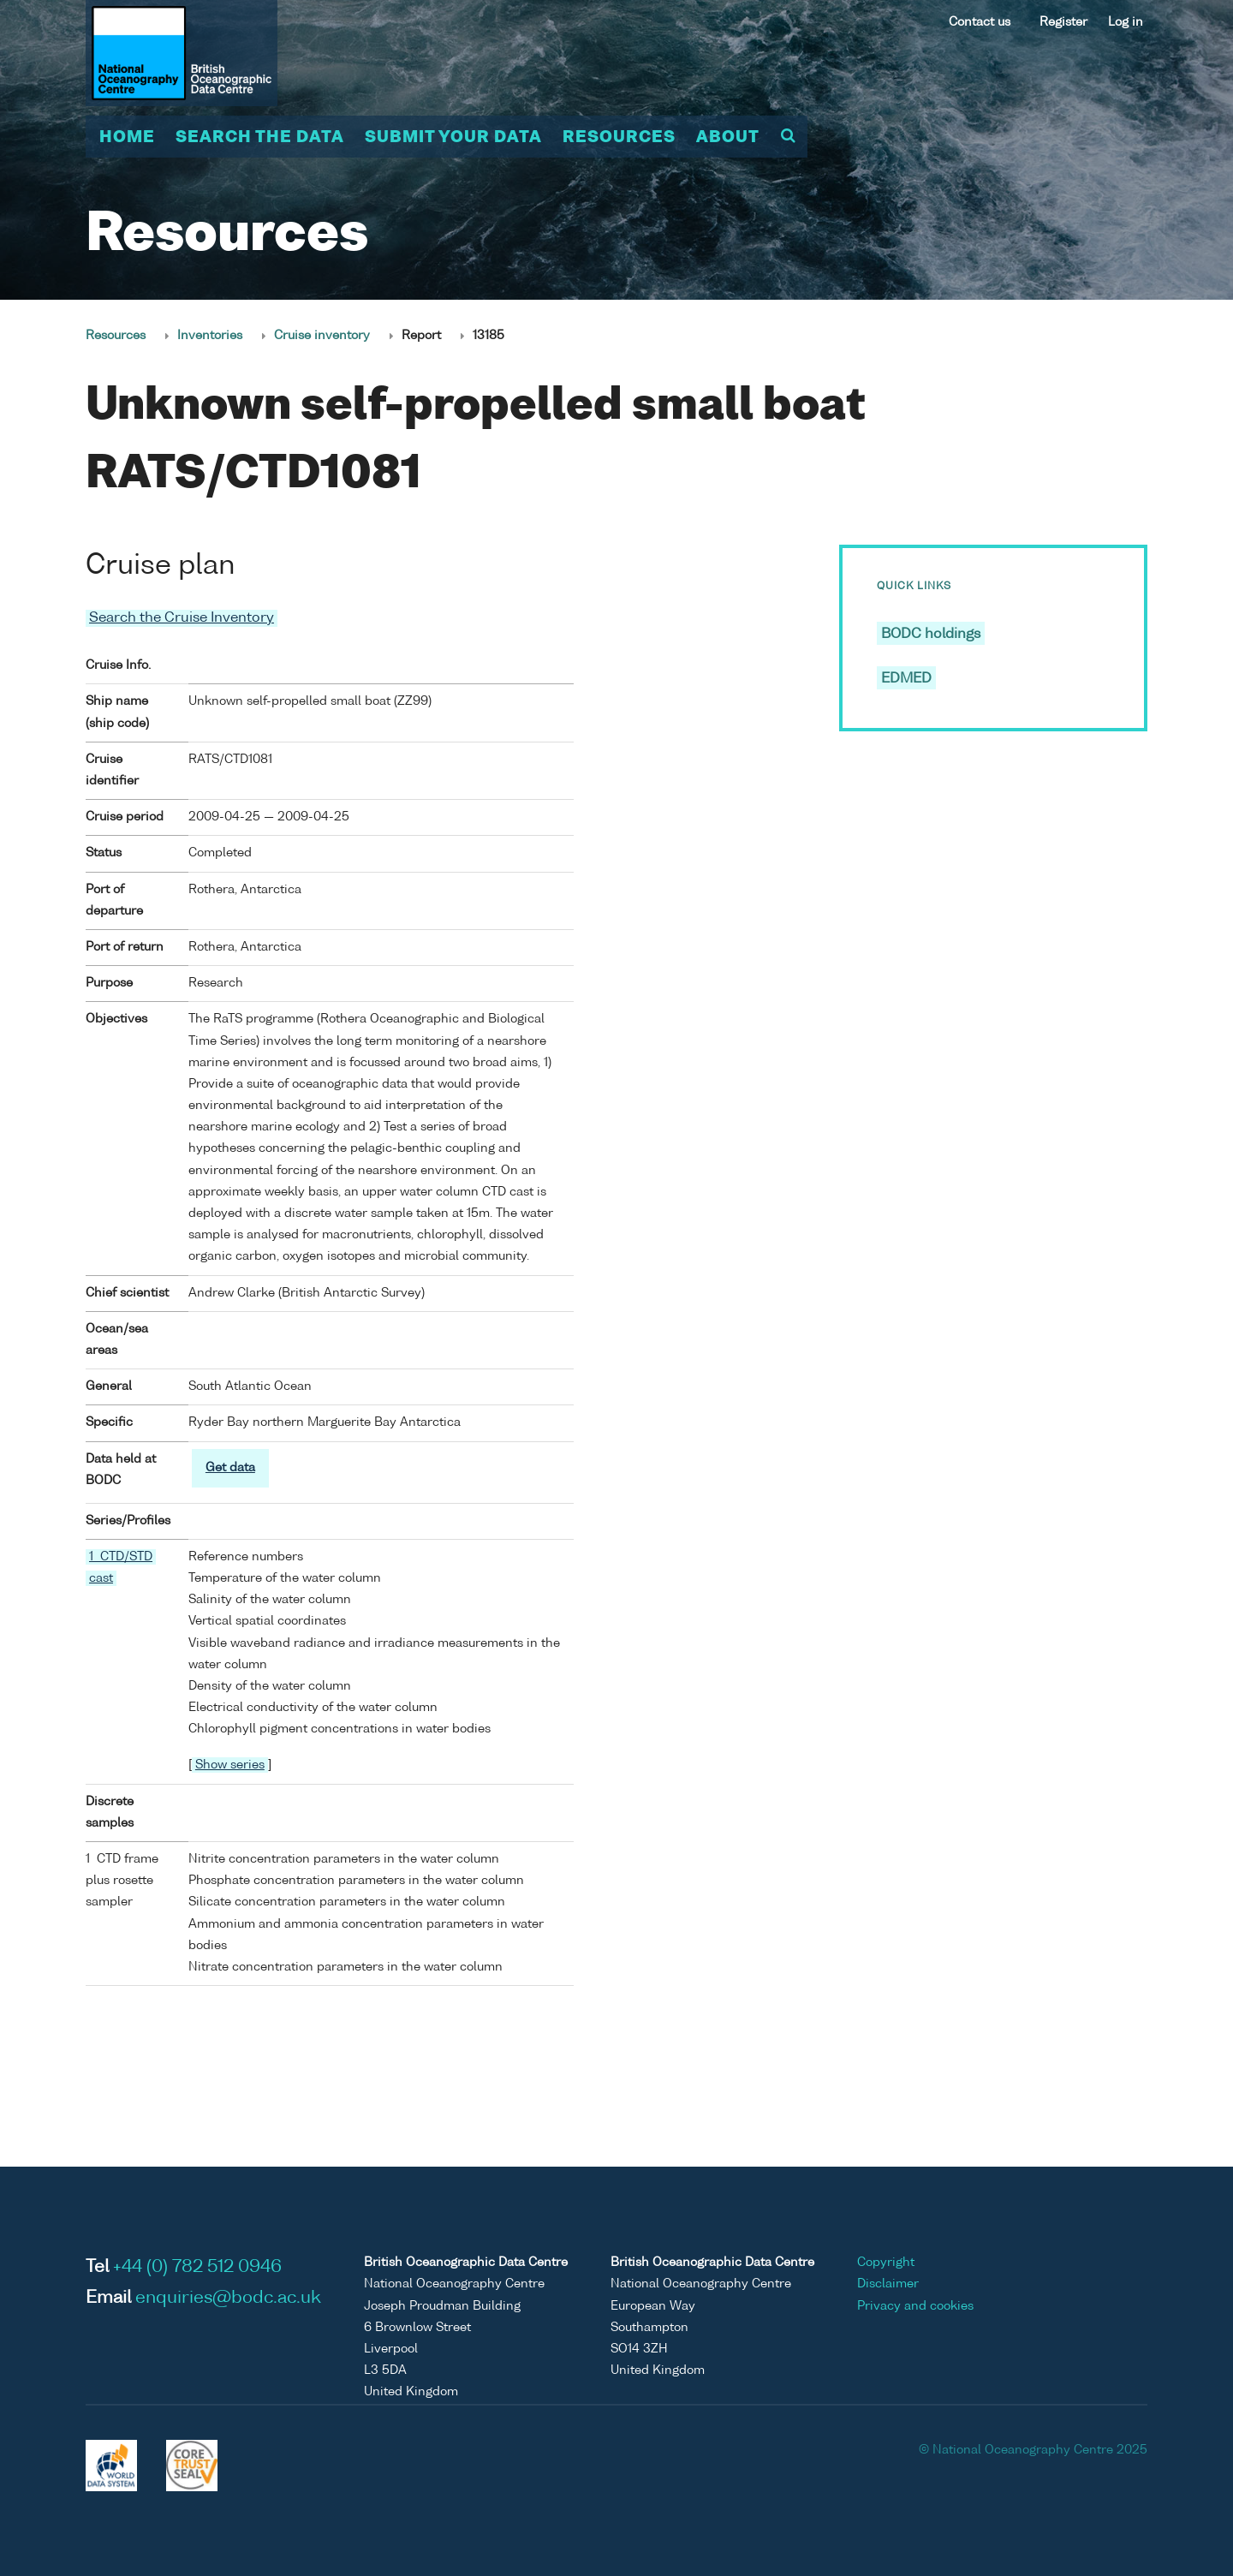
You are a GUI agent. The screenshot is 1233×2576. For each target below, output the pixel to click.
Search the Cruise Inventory (181, 618)
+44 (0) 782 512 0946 (197, 2267)
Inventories (209, 336)
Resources (619, 138)
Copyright (885, 2263)
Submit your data (453, 138)
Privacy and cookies (915, 2306)
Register (1063, 22)
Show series (230, 1765)
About (727, 138)
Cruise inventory (322, 336)
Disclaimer (888, 2284)
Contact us (979, 22)
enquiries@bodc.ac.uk (228, 2298)
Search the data (260, 138)
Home (127, 138)
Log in (1125, 22)
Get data (230, 1467)
